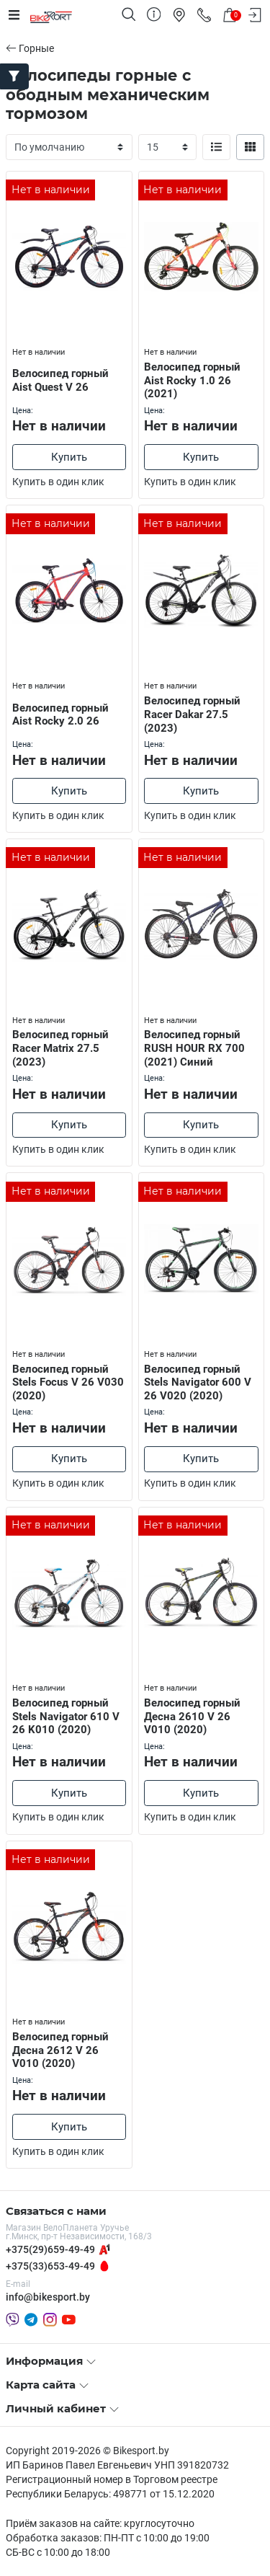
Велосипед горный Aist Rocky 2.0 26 (60, 714)
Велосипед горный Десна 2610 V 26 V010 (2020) (192, 1716)
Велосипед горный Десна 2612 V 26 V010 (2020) (60, 2050)
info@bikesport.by (48, 2297)
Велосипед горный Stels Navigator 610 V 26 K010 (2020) (66, 1716)
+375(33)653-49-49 (50, 2266)
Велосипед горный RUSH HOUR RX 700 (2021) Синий (194, 1048)
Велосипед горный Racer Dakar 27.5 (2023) (192, 714)
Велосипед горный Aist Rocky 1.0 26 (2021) (192, 380)
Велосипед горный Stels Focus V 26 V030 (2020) (68, 1383)
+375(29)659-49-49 (50, 2249)
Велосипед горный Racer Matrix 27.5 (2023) (60, 1048)
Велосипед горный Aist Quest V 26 (60, 380)
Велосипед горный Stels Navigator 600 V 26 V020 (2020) (197, 1383)
